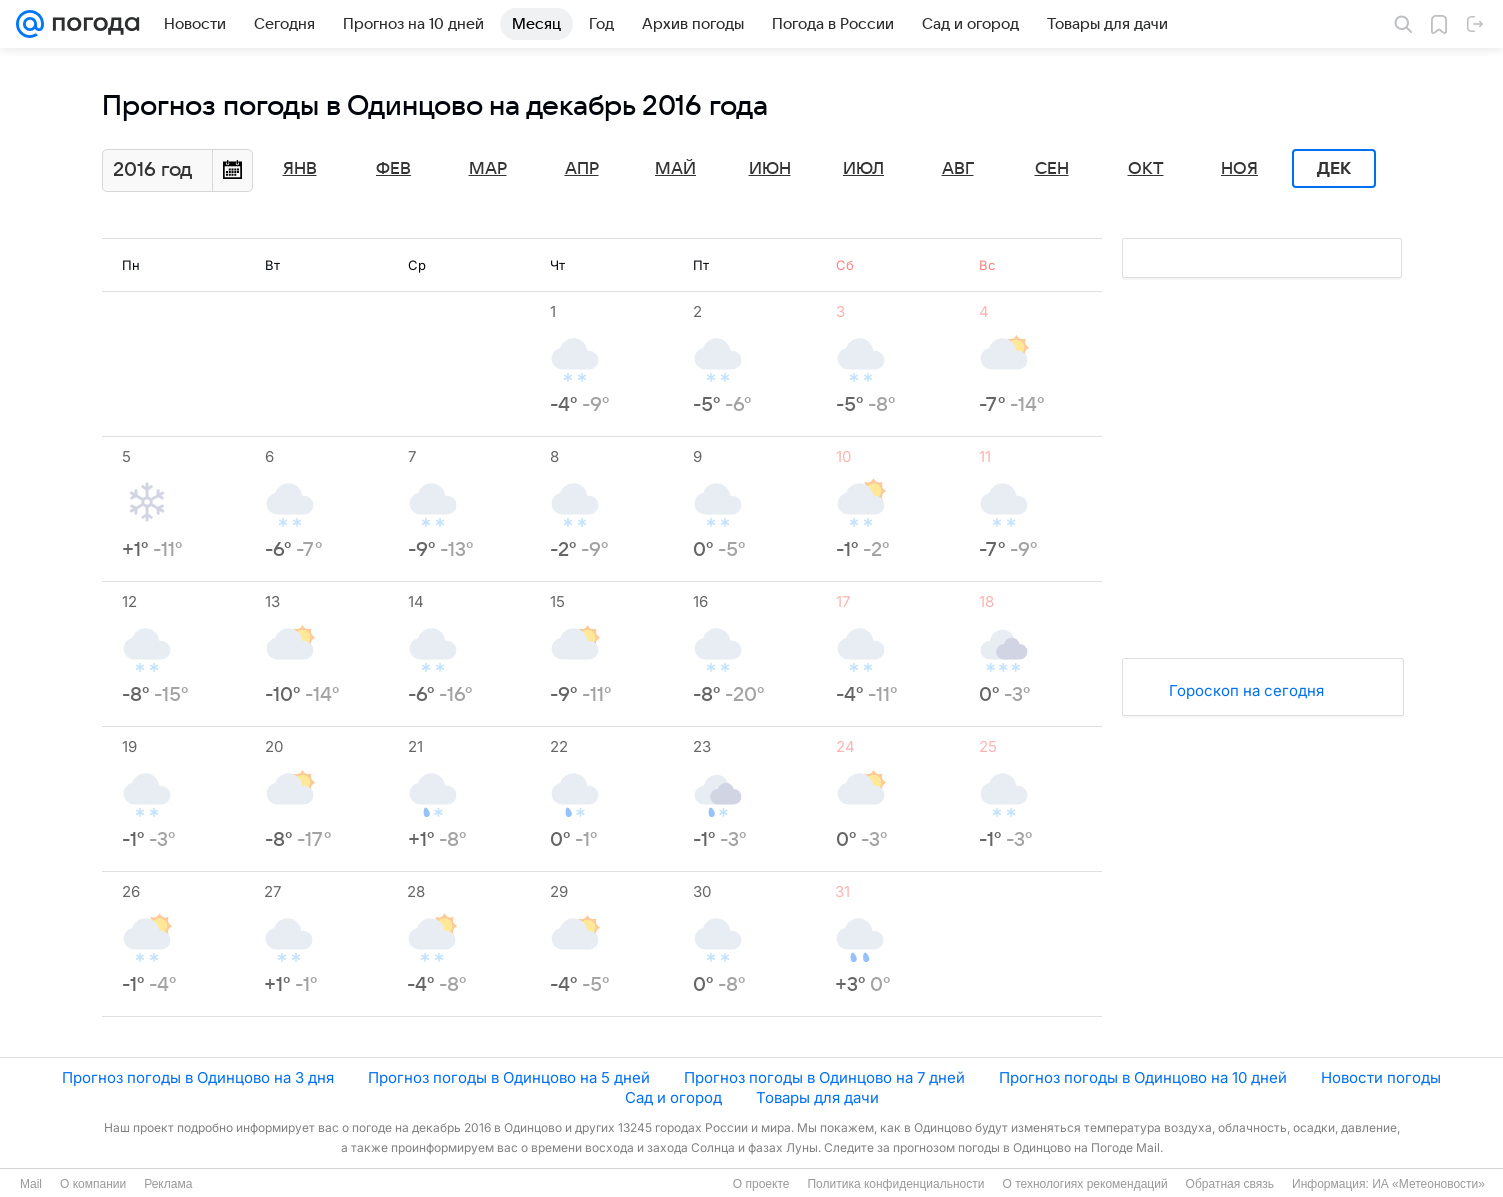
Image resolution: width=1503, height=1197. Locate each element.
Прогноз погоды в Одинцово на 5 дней (509, 1077)
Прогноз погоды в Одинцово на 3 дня (198, 1077)
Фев (393, 169)
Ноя (1239, 169)
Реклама (168, 1184)
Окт (1146, 169)
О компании (93, 1184)
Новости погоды (1381, 1077)
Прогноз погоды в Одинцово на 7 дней (824, 1077)
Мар (488, 169)
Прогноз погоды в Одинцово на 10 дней (1143, 1077)
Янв (300, 169)
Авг (958, 169)
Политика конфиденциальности (895, 1184)
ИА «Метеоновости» (1428, 1184)
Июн (770, 169)
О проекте (761, 1184)
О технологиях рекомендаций (1084, 1184)
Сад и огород (673, 1097)
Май (675, 169)
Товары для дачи (817, 1097)
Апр (582, 169)
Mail (31, 1184)
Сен (1052, 169)
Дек (1334, 169)
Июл (863, 169)
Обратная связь (1230, 1184)
